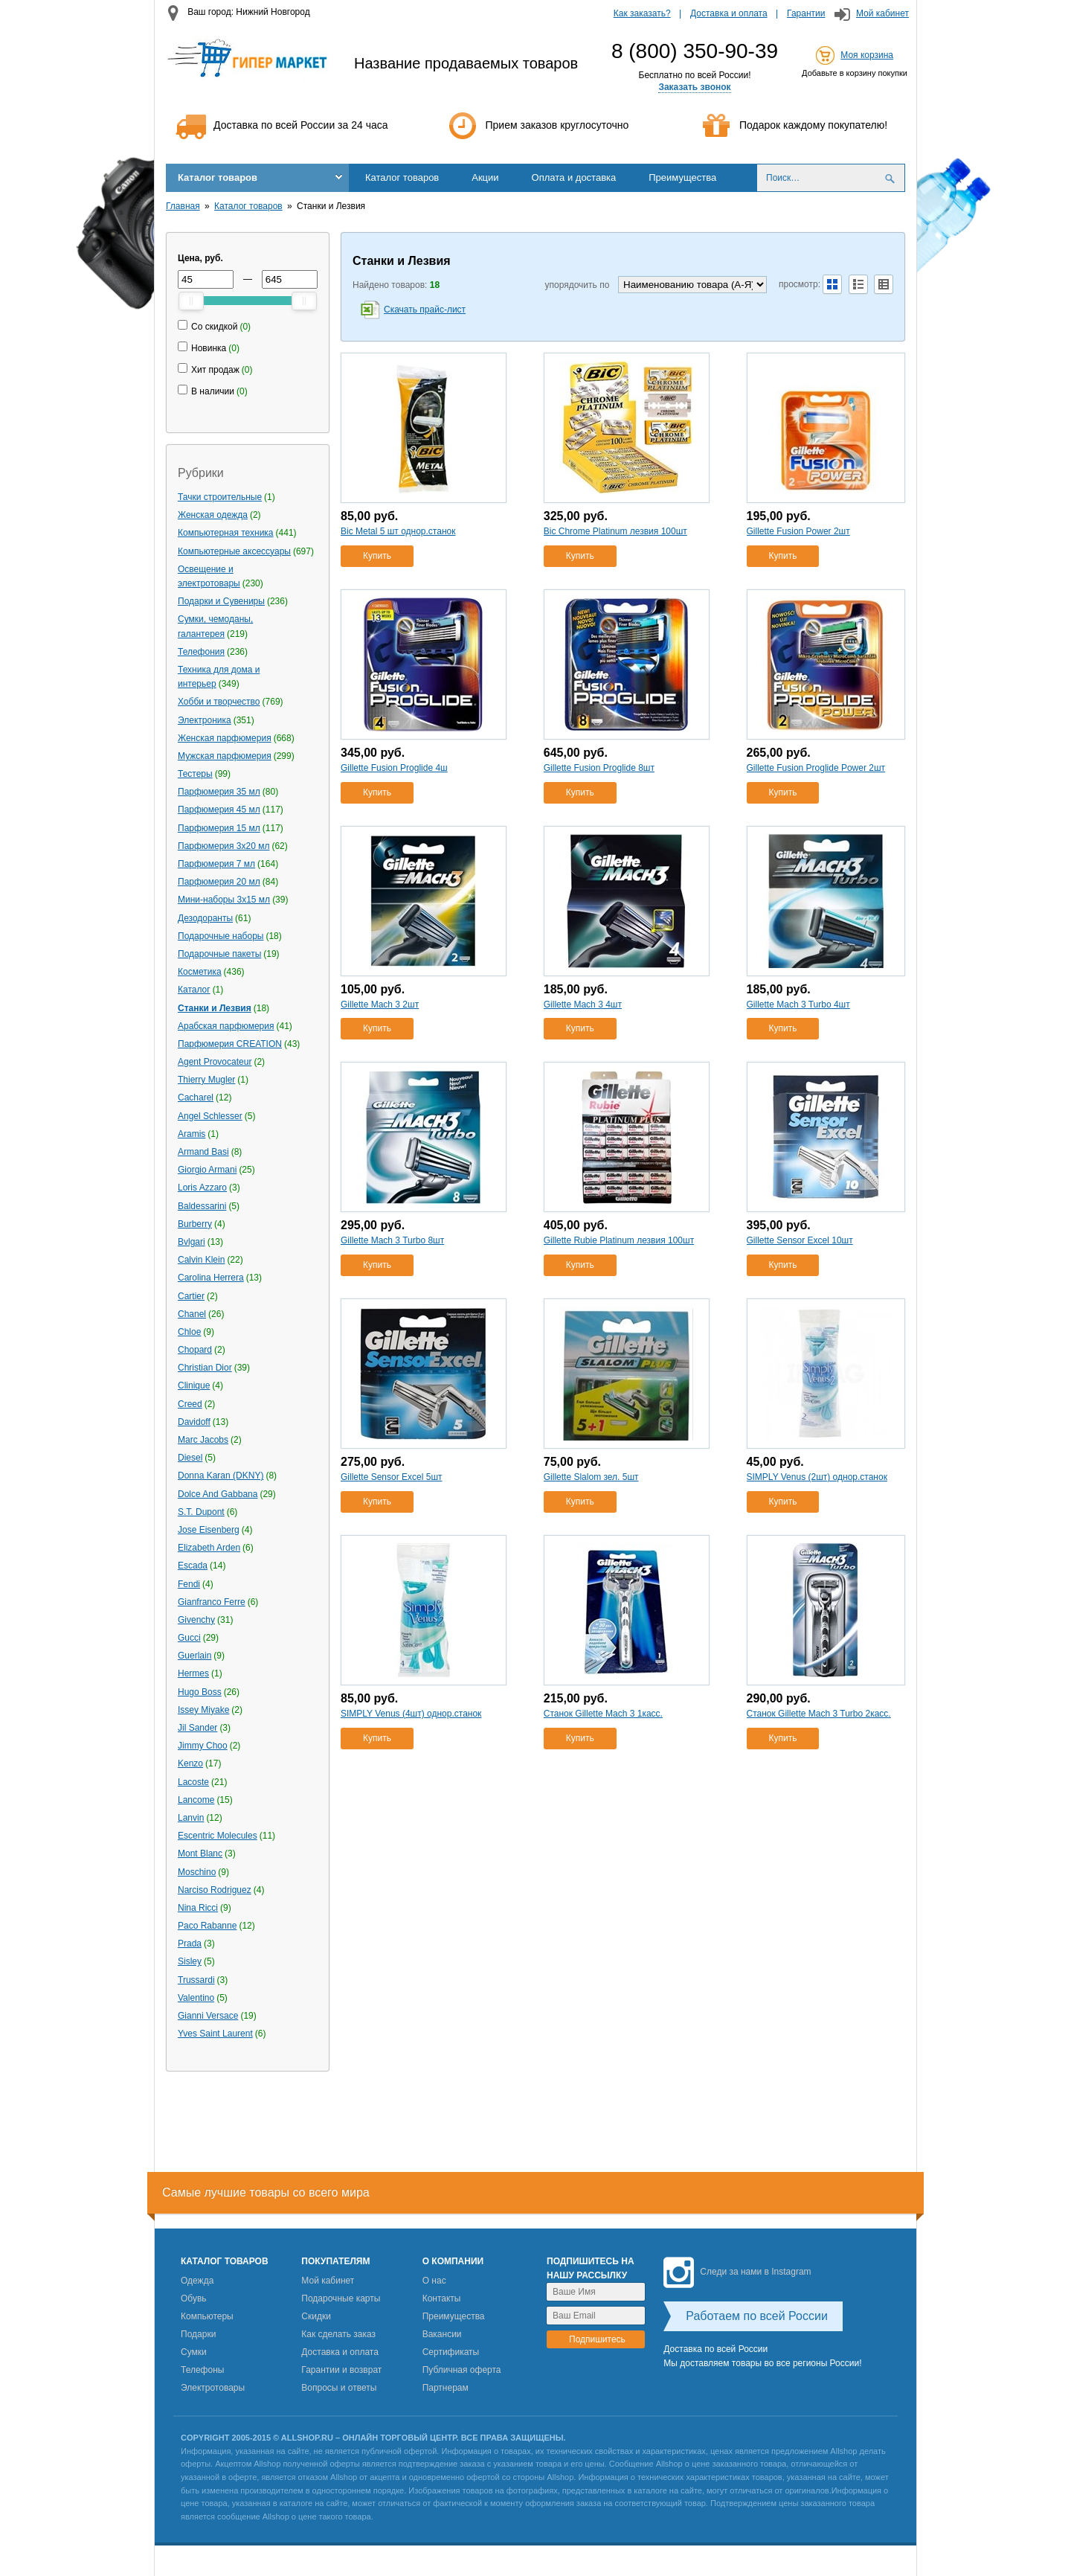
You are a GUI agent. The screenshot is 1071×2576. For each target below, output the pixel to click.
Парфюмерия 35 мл (219, 791)
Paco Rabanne (207, 1925)
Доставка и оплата (729, 13)
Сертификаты (451, 2352)
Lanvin (191, 1818)
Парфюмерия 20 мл (219, 882)
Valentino (196, 1998)
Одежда (197, 2280)
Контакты (441, 2298)
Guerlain (194, 1655)
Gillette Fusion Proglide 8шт (599, 768)
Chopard (195, 1350)
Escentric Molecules (217, 1835)
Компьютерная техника (226, 533)
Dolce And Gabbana (217, 1494)
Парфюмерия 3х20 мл (223, 846)
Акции (485, 177)
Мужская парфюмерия (224, 756)
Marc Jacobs (203, 1440)
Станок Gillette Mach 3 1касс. (603, 1713)
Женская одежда (213, 515)
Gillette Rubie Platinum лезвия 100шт (619, 1240)
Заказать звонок (694, 87)
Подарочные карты (340, 2298)
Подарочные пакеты (219, 954)
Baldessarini (202, 1206)
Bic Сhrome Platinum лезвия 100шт (615, 531)
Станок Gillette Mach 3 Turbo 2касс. (819, 1713)
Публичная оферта (461, 2370)
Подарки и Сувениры (221, 601)
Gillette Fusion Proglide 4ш (394, 768)
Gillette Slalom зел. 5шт (591, 1477)
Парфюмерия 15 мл (219, 828)
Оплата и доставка (574, 177)
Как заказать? (642, 13)
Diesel (190, 1457)
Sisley (190, 1961)
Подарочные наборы (220, 936)
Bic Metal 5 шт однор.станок (398, 531)
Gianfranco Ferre (211, 1602)
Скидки (316, 2316)
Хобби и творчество (219, 701)
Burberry (195, 1224)
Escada (193, 1565)
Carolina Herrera (211, 1277)
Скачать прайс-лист (425, 309)
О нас (434, 2280)
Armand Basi (203, 1152)
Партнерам (445, 2388)
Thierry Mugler (206, 1079)
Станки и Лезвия (214, 1008)
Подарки (198, 2334)
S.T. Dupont (201, 1512)
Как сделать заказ (338, 2334)
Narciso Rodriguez (214, 1890)
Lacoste (193, 1782)
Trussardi (196, 1980)
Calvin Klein (201, 1260)
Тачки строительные (220, 497)
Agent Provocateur (214, 1062)
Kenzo (190, 1763)
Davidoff (194, 1422)
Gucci (189, 1638)
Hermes (193, 1673)
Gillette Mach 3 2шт (380, 1004)
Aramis (191, 1134)
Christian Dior (205, 1367)
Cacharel (195, 1097)
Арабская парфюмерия (226, 1026)
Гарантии (806, 13)
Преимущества (682, 177)
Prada (190, 1943)
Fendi (189, 1584)
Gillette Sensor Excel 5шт (392, 1477)
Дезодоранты (205, 918)
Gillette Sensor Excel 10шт (800, 1240)
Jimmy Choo (203, 1745)
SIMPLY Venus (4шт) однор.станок (411, 1713)
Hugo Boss (200, 1692)
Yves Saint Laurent (215, 2033)
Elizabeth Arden (209, 1547)
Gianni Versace (208, 2016)
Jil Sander (197, 1728)
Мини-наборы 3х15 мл (224, 899)
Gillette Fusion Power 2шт (798, 531)
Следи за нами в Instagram (737, 2271)
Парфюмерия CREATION (230, 1044)
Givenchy (196, 1620)
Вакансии (442, 2334)
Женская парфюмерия (224, 738)
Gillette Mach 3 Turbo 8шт (392, 1240)
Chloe (189, 1332)
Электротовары (213, 2388)
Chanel (192, 1314)
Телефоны (202, 2370)
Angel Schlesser (210, 1116)
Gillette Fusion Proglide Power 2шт (816, 768)
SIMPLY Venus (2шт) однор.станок (817, 1477)
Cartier (191, 1296)
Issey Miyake (203, 1710)
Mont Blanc (200, 1853)
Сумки (194, 2352)
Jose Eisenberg (208, 1530)
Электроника (204, 720)
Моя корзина (866, 55)
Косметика (200, 972)
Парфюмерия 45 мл (219, 809)
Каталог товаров (217, 177)
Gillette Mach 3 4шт (583, 1004)
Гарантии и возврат (341, 2370)
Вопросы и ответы (338, 2388)
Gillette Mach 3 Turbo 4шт (798, 1004)
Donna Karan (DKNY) (220, 1475)
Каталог (194, 989)
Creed (190, 1404)
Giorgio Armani (207, 1169)
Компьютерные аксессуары (234, 551)
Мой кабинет (882, 13)
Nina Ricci (198, 1908)
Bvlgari (191, 1242)
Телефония (201, 652)
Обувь (194, 2298)
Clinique (194, 1385)
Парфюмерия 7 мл (216, 864)
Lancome (196, 1800)
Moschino (197, 1872)
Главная (183, 206)
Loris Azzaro (202, 1187)
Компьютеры (207, 2316)
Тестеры (195, 774)
